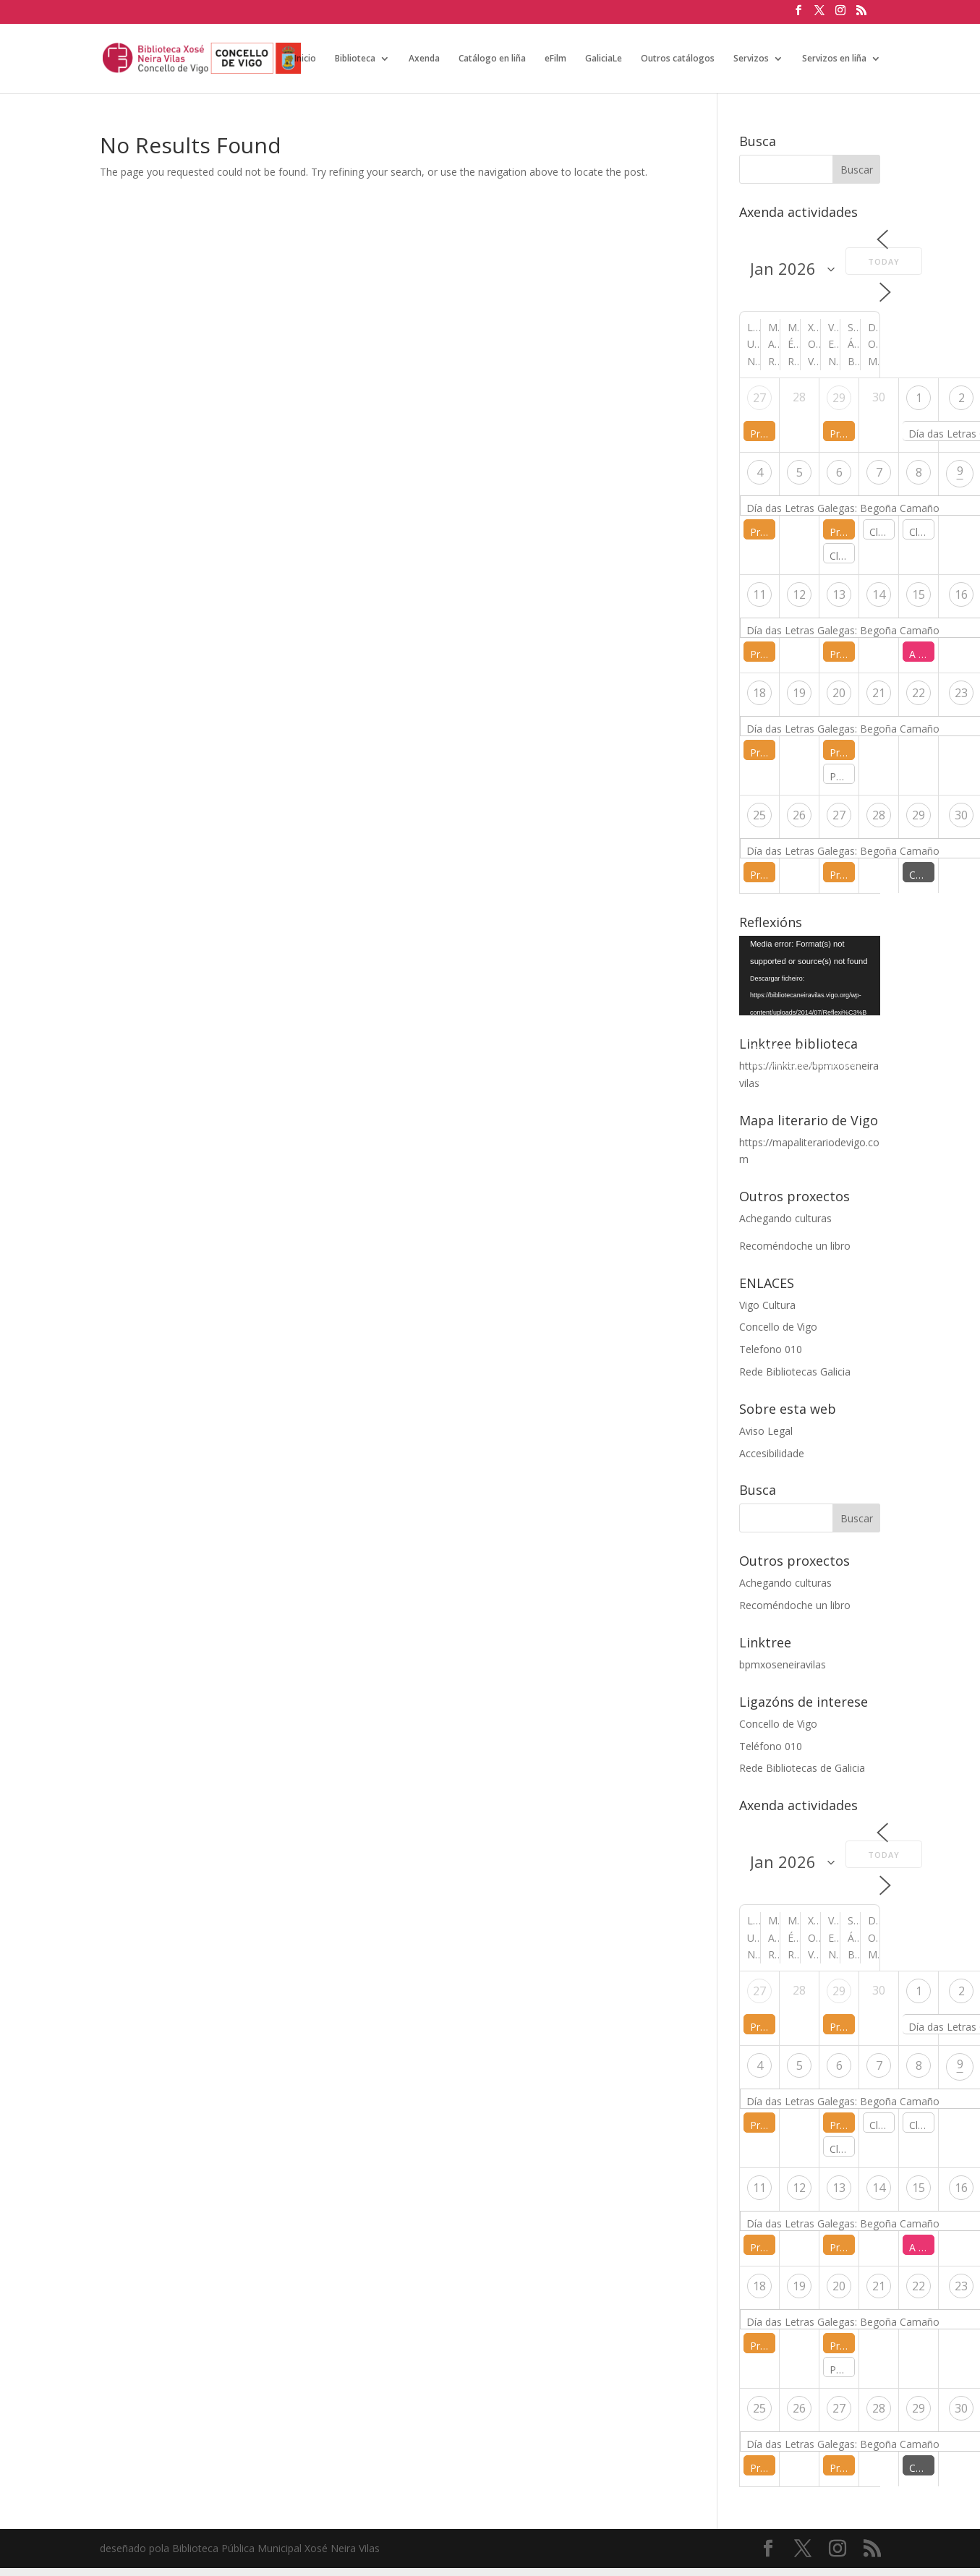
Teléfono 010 (770, 1746)
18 (759, 693)
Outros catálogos (678, 59)
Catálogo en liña (492, 59)
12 (799, 594)
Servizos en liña (834, 59)
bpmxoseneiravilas (782, 1664)
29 (838, 398)
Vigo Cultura (767, 1305)
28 (878, 815)
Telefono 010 (770, 1349)
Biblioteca (355, 59)
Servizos (751, 59)
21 (878, 693)
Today (884, 261)
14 (878, 594)
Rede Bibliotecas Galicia (795, 1371)
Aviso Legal (766, 1431)
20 (838, 693)
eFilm (555, 59)
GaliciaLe (603, 59)
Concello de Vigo (778, 1327)
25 (759, 815)
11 (759, 594)
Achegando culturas (785, 1218)
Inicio (305, 59)
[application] (809, 975)
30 (961, 815)
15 (918, 594)
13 (838, 594)
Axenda (424, 59)
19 (799, 693)
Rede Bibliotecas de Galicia (802, 1768)
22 (918, 693)
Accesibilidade (771, 1453)
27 (759, 398)
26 (799, 815)
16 (961, 594)
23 (961, 693)
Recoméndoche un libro (795, 1246)
